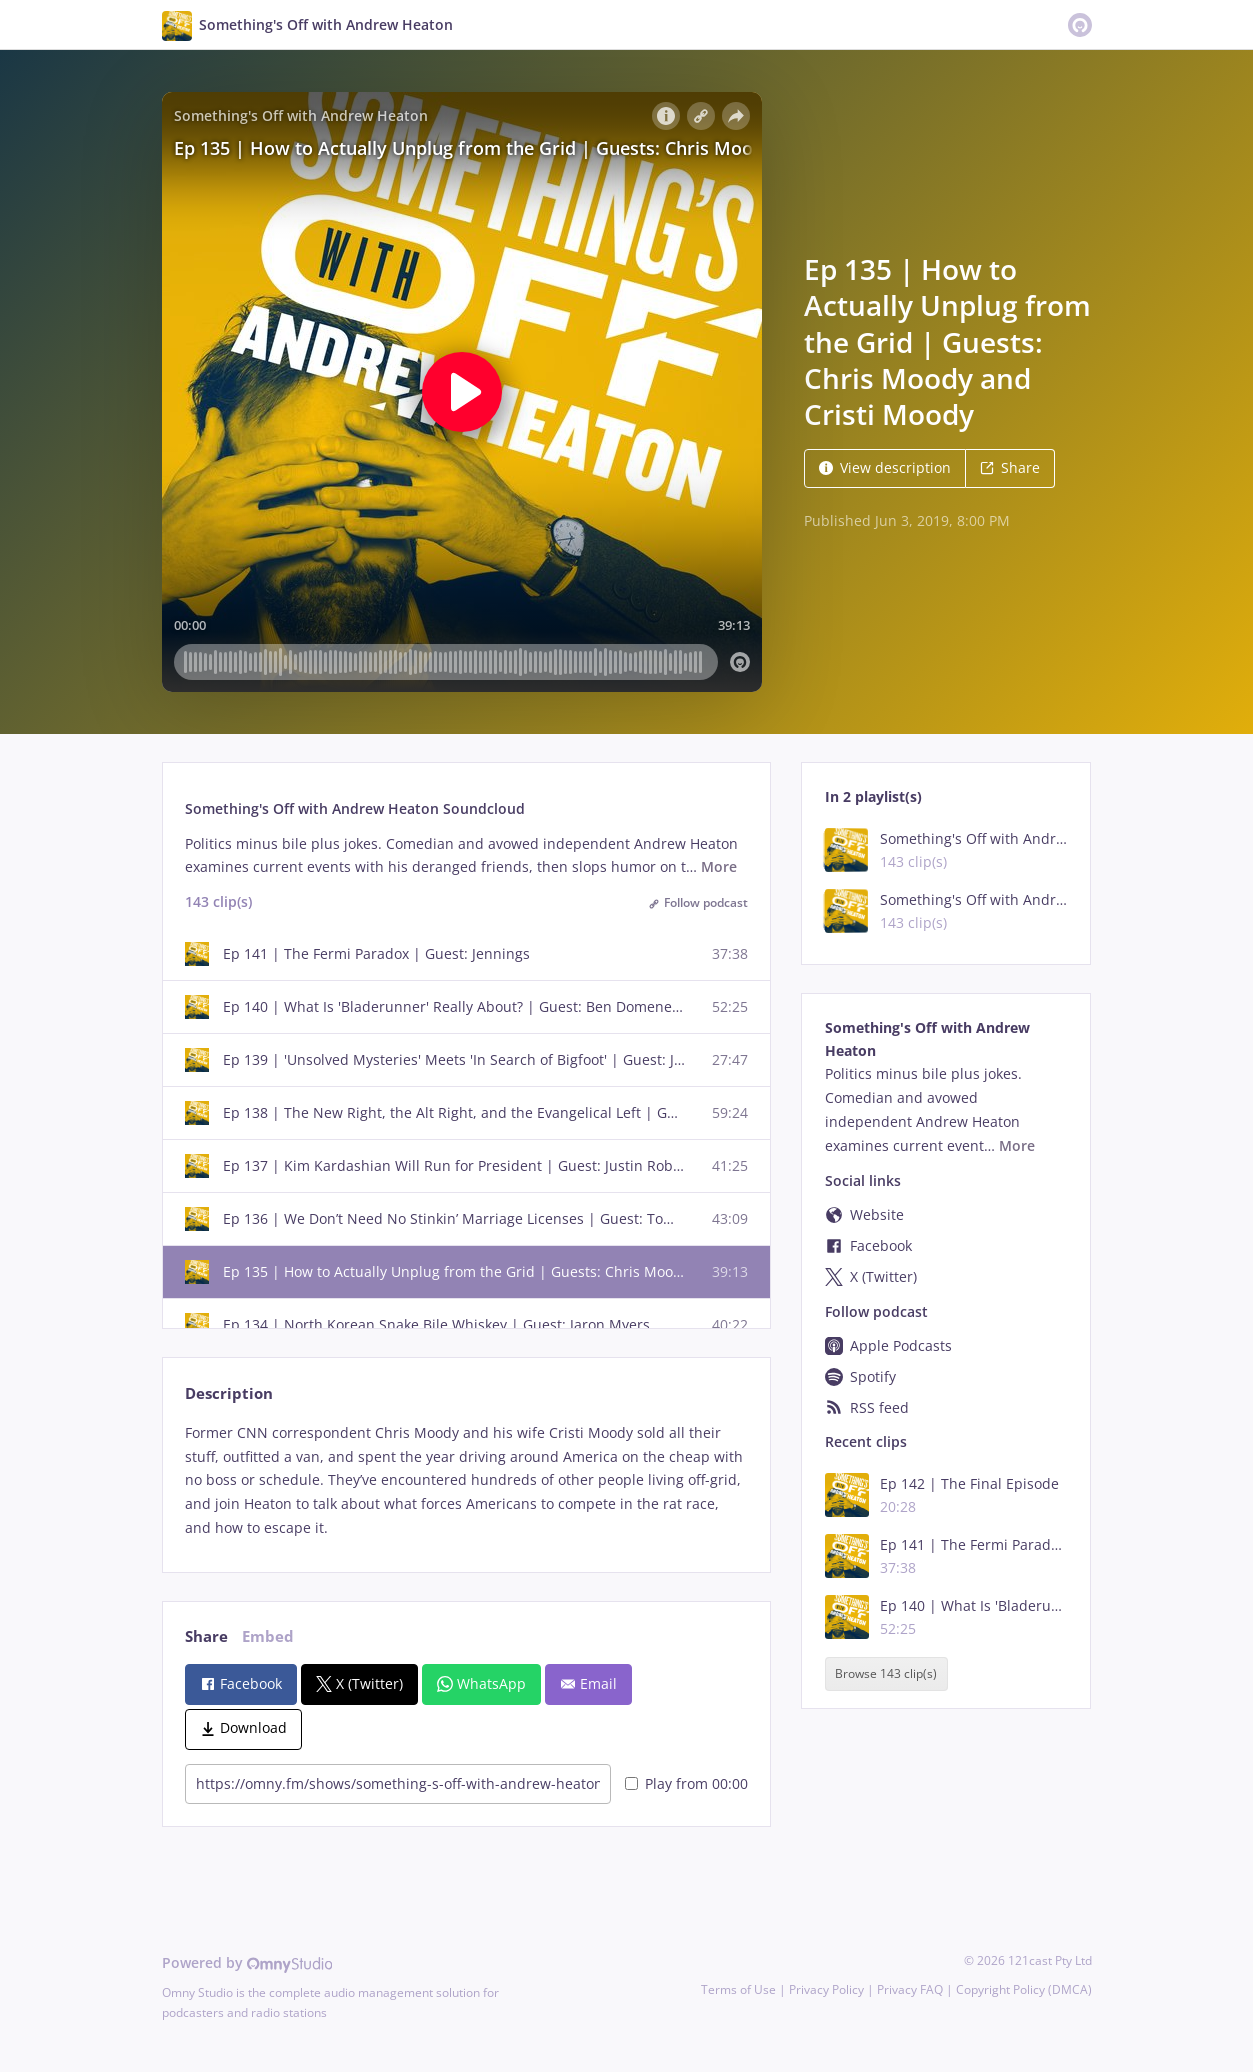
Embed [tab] (268, 1636)
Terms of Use (738, 1989)
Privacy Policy (826, 1989)
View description (885, 467)
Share (1010, 467)
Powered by (247, 1962)
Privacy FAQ (910, 1989)
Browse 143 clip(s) (886, 1674)
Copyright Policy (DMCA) (1024, 1989)
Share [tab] (206, 1636)
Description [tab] (229, 1393)
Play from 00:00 (686, 1783)
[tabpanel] (466, 1480)
